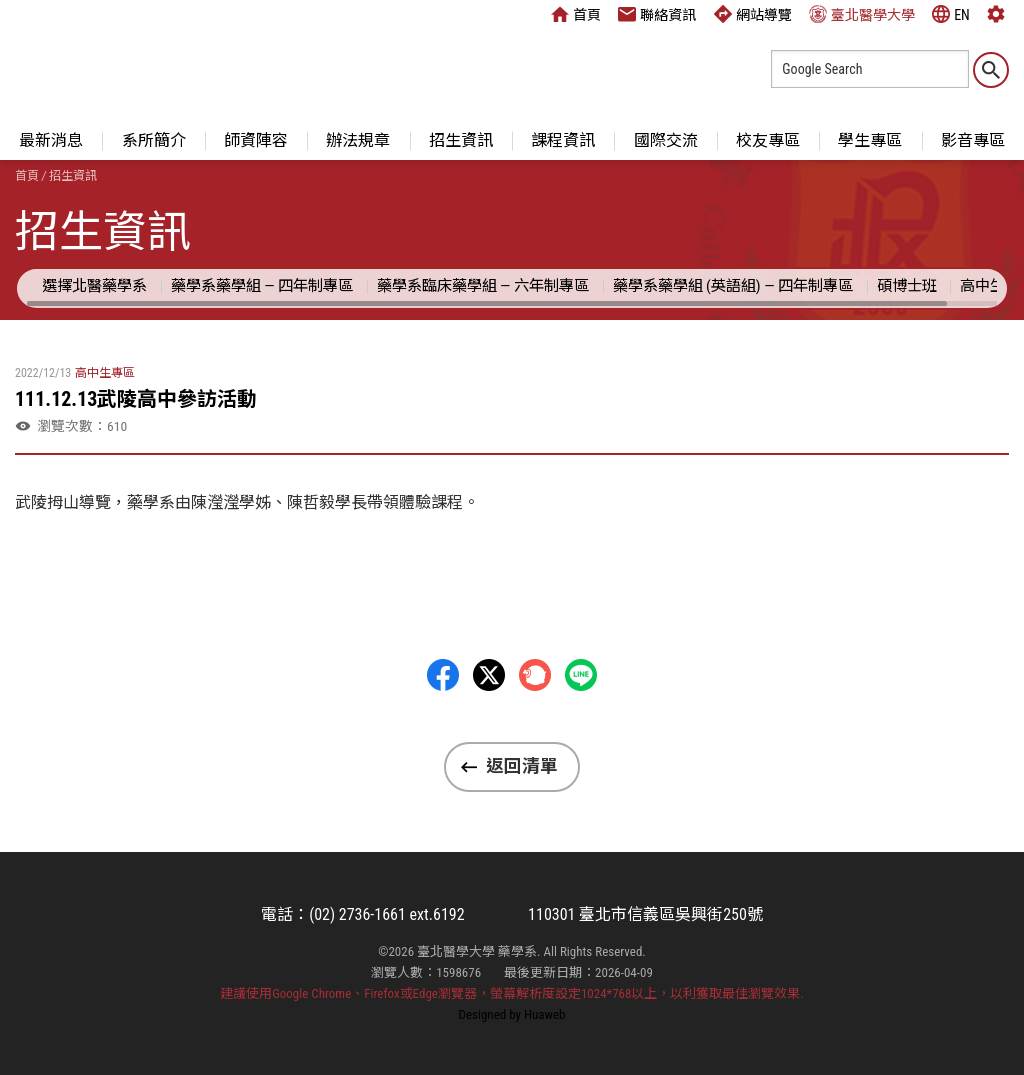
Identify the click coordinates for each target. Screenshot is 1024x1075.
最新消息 (51, 140)
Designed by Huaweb (512, 1014)
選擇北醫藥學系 (94, 286)
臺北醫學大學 (862, 14)
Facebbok (443, 675)
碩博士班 (907, 286)
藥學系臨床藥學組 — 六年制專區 (483, 286)
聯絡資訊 (657, 14)
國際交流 (666, 140)
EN (951, 14)
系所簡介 (154, 140)
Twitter (489, 675)
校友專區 (768, 140)
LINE (581, 675)
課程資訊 (563, 140)
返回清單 (522, 766)
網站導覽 (753, 14)
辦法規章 (358, 140)
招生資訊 (461, 140)
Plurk (535, 675)
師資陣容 (256, 140)
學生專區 (870, 140)
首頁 (576, 14)
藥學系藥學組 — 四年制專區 (262, 286)
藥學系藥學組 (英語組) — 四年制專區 (733, 286)
